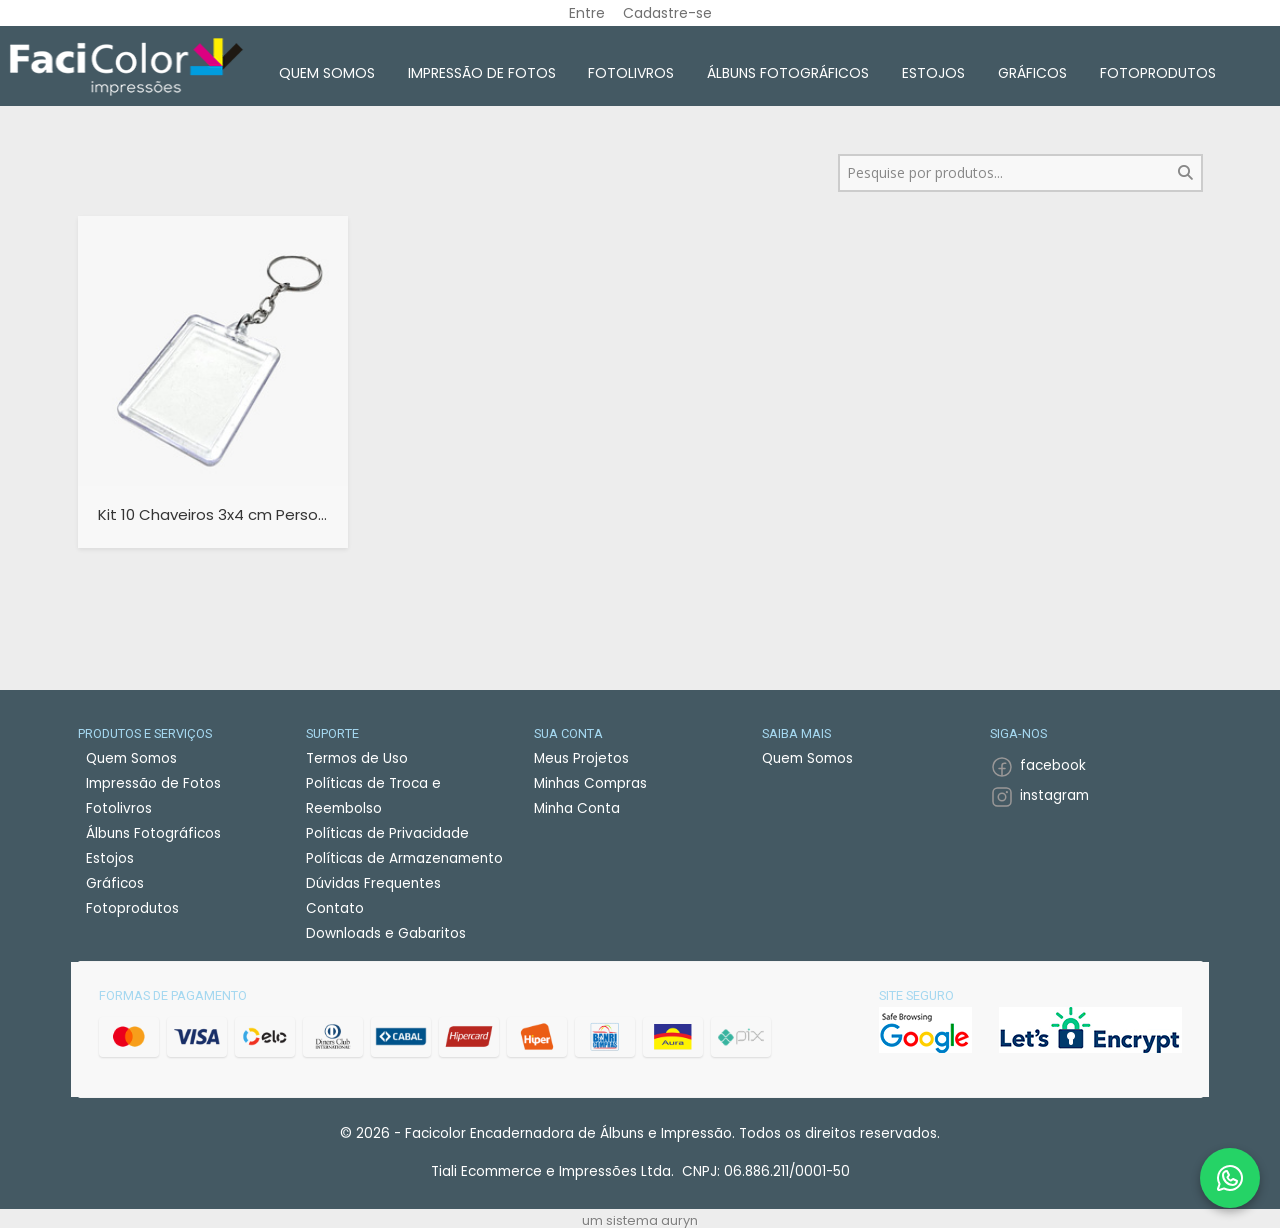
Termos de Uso (357, 758)
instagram (1054, 795)
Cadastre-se (667, 13)
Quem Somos (327, 73)
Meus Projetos (581, 758)
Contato (335, 908)
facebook (1053, 765)
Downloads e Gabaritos (386, 933)
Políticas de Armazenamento (404, 858)
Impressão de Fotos (482, 73)
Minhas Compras (590, 783)
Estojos (933, 73)
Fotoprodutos (1158, 73)
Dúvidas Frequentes (373, 883)
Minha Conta (577, 808)
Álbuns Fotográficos (788, 73)
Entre (587, 13)
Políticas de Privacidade (387, 833)
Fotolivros (631, 73)
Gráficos (1032, 73)
